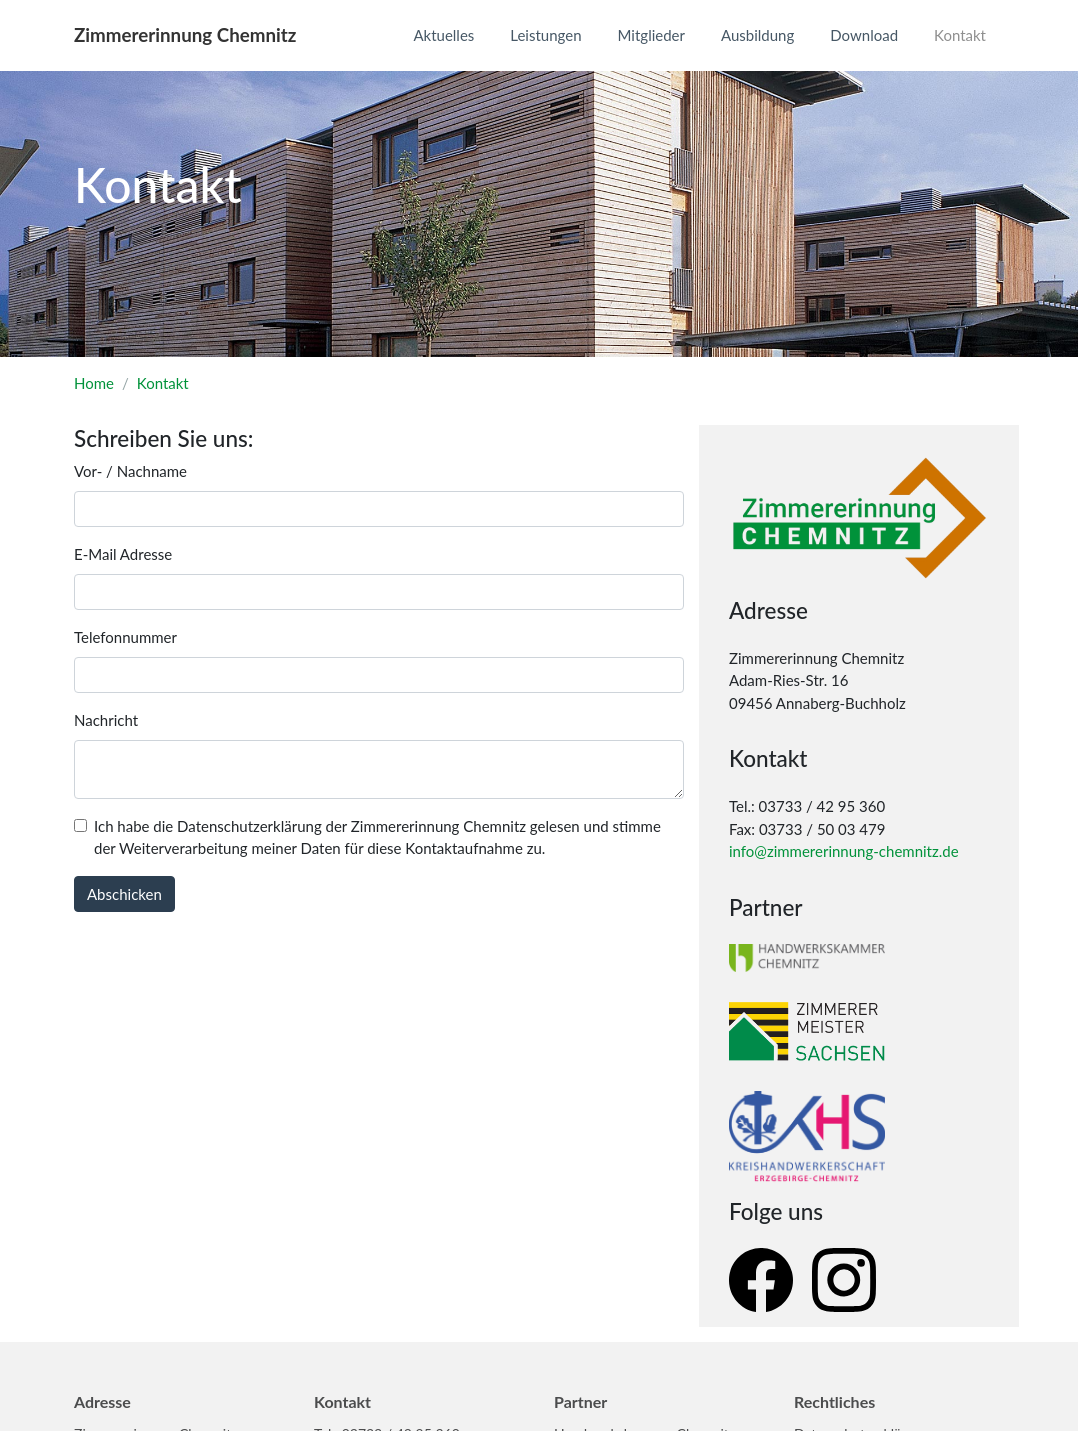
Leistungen (545, 35)
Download (864, 35)
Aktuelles (443, 35)
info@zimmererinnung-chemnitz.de (844, 851)
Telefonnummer (125, 637)
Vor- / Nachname (130, 471)
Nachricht (106, 720)
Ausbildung (757, 35)
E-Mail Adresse (123, 554)
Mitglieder (651, 35)
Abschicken (124, 894)
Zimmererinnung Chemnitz (185, 34)
